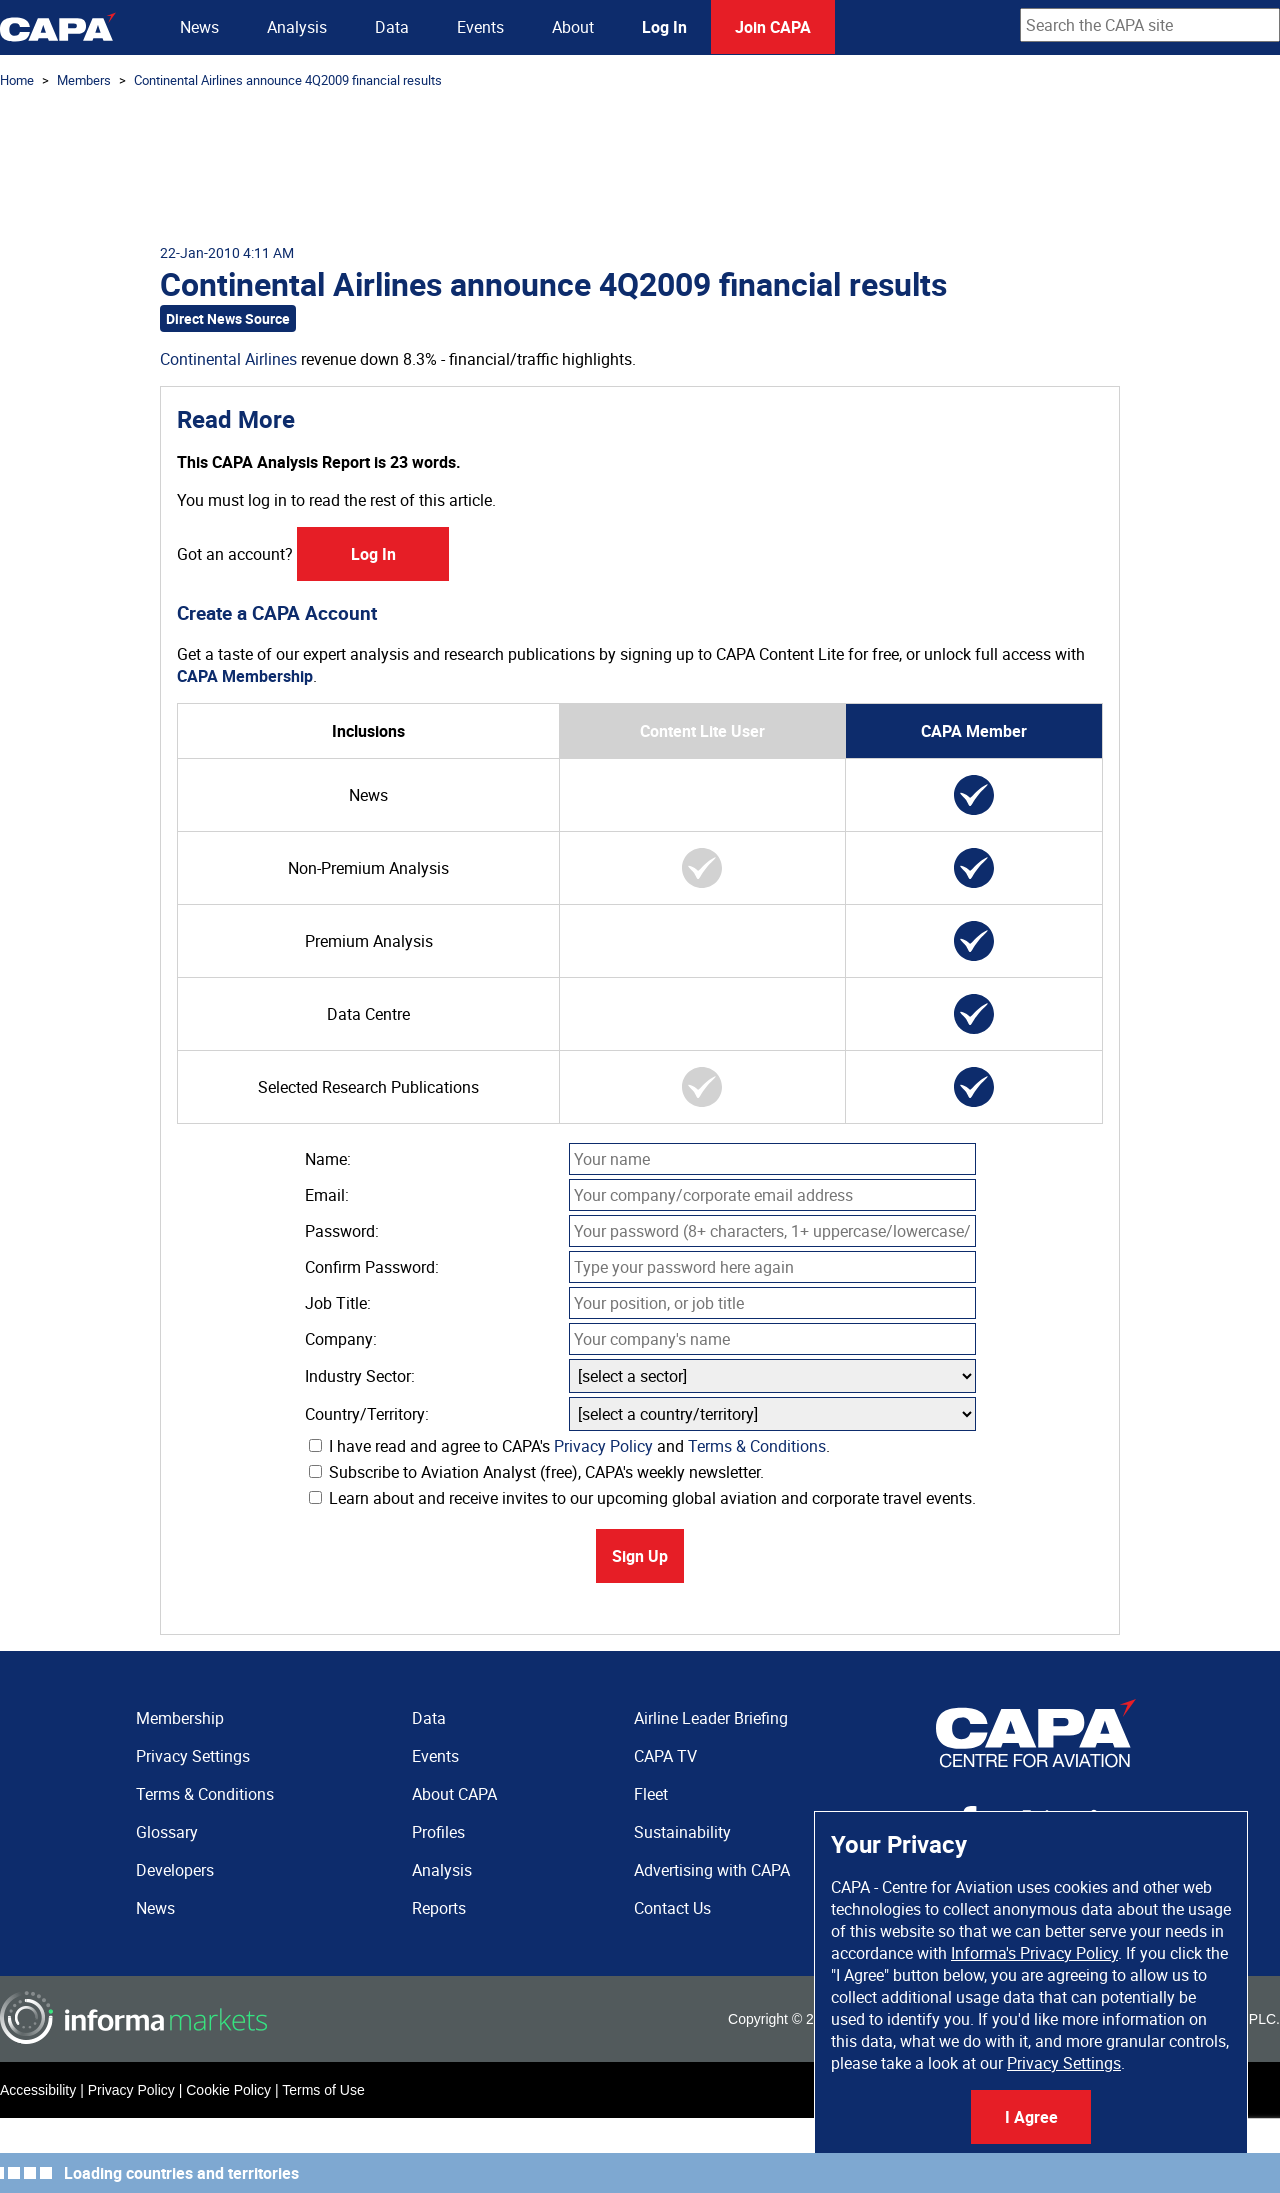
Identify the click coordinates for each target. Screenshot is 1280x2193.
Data (392, 27)
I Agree (1031, 2117)
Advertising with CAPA (712, 1870)
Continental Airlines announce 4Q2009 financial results (288, 80)
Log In (664, 27)
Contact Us (672, 1908)
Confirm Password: (372, 1267)
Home (17, 80)
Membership (180, 1718)
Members (84, 80)
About (573, 27)
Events (480, 27)
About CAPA (454, 1794)
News (199, 27)
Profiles (438, 1832)
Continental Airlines (228, 359)
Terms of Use (323, 2090)
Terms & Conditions (757, 1446)
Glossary (167, 1832)
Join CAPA (773, 27)
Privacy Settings (1064, 2063)
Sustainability (682, 1832)
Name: (328, 1159)
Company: (341, 1339)
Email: (327, 1195)
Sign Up (640, 1556)
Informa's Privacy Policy (1034, 1953)
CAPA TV (665, 1756)
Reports (439, 1908)
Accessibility (38, 2090)
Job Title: (338, 1303)
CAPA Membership (245, 676)
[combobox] (1150, 25)
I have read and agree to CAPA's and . (569, 1446)
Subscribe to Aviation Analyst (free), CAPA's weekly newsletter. (536, 1472)
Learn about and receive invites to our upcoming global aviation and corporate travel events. (642, 1498)
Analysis (297, 27)
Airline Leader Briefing (711, 1718)
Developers (175, 1870)
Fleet (651, 1794)
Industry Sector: (360, 1376)
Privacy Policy (603, 1446)
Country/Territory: (367, 1414)
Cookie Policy (228, 2090)
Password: (342, 1231)
